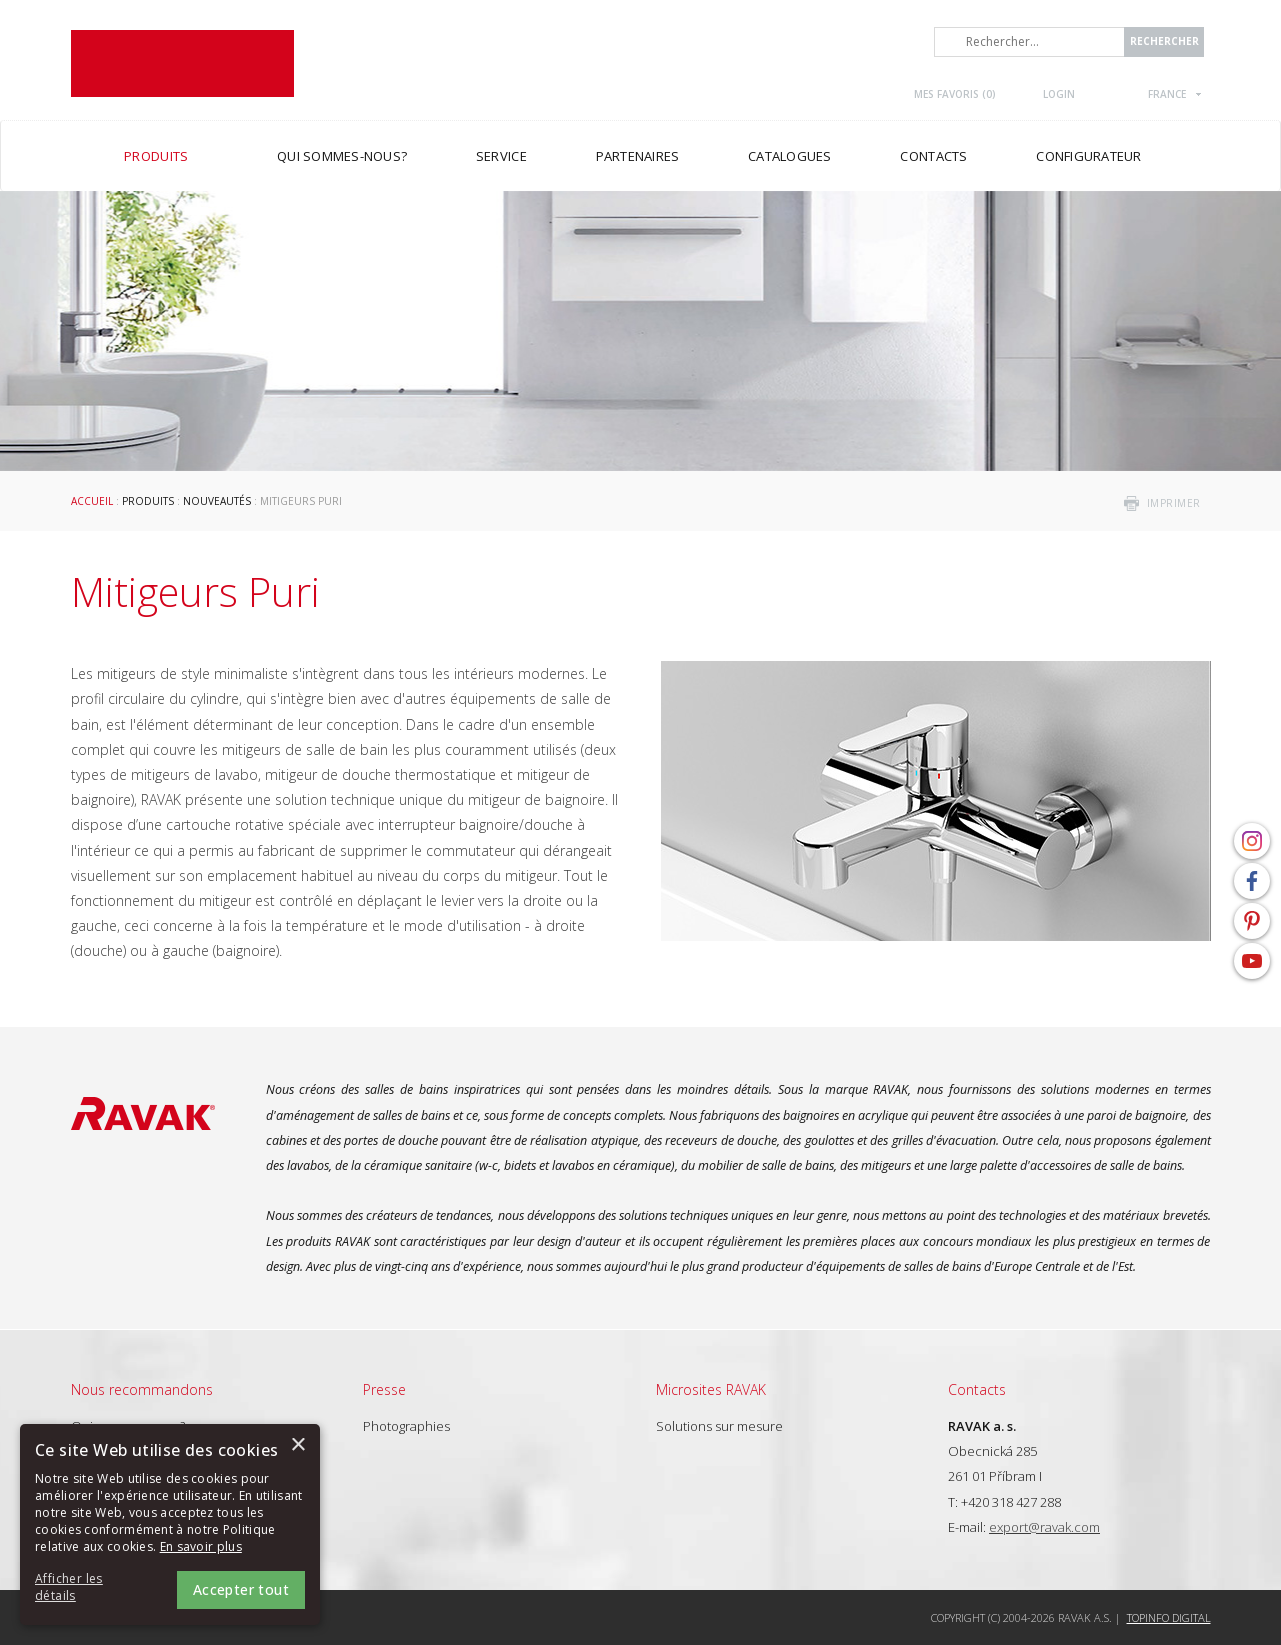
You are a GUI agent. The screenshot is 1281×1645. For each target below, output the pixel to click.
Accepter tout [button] (241, 1589)
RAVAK (182, 63)
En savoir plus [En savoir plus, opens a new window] (201, 1546)
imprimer (1174, 503)
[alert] (170, 1524)
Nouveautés (217, 501)
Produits (148, 501)
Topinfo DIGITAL (1169, 1617)
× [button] (297, 1445)
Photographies (406, 1426)
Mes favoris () (955, 94)
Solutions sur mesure (719, 1426)
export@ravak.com (1044, 1527)
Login (1059, 94)
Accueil (92, 501)
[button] (90, 1588)
